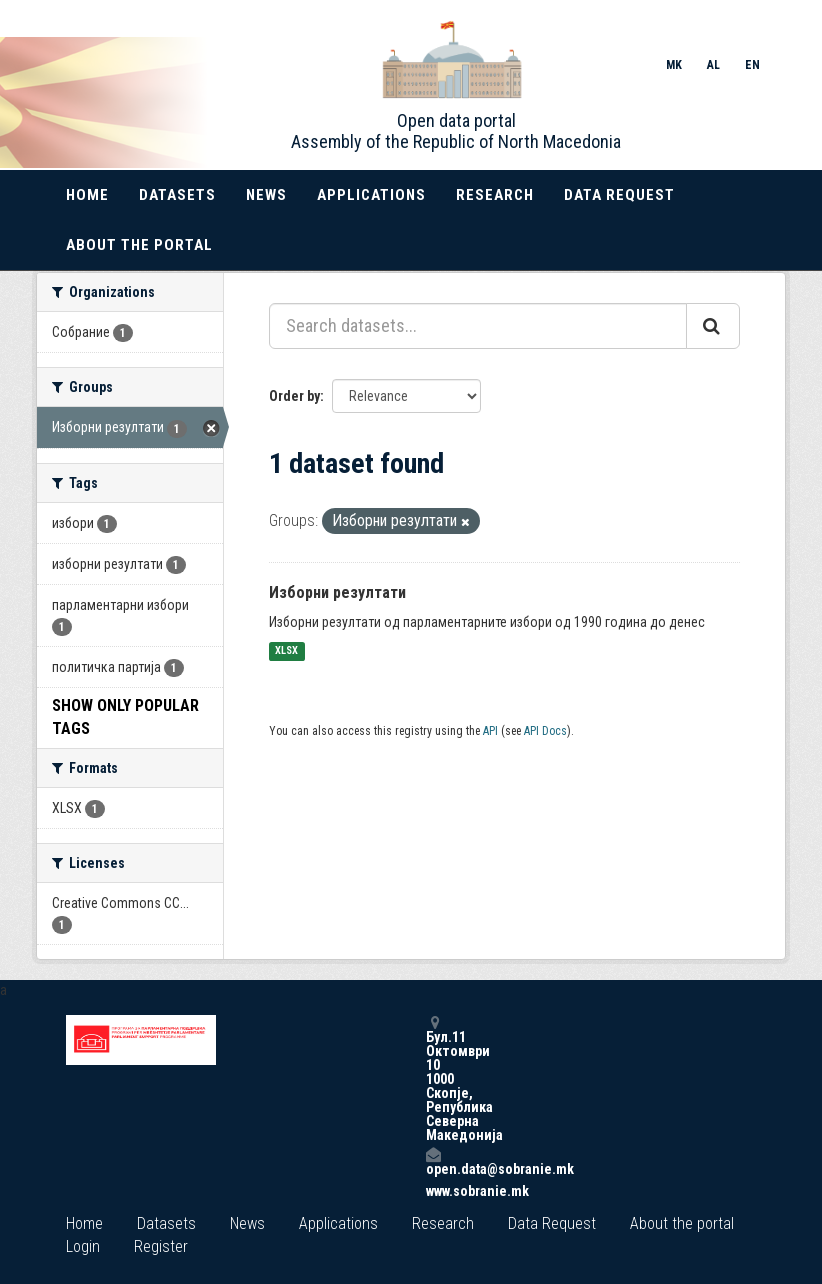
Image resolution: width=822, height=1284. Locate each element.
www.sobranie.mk (433, 1191)
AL (713, 65)
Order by (294, 396)
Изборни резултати (337, 592)
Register (161, 1246)
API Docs (545, 731)
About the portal (139, 245)
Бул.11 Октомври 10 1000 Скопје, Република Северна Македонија (433, 1078)
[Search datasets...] (478, 326)
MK (674, 65)
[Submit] (713, 326)
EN (752, 65)
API (490, 731)
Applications (371, 195)
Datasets (177, 195)
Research (495, 195)
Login (83, 1246)
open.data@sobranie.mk (433, 1161)
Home (87, 195)
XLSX (286, 651)
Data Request (619, 195)
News (266, 195)
